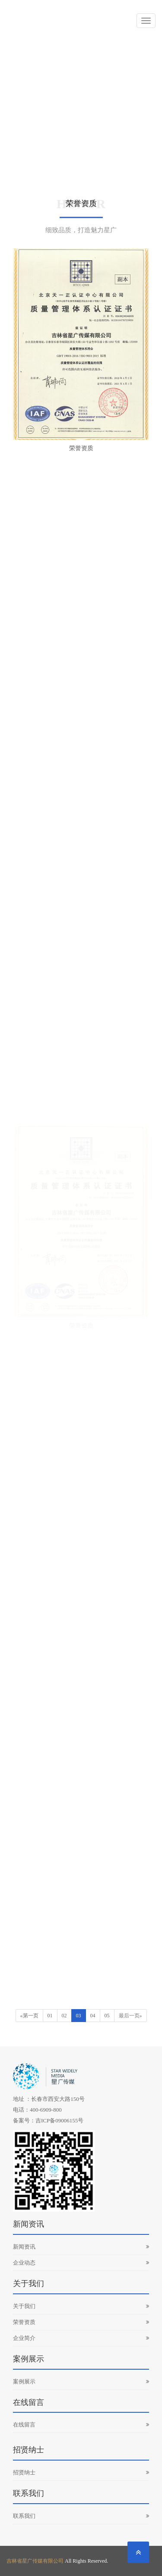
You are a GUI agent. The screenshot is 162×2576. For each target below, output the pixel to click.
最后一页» (130, 2016)
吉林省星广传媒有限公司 (35, 2561)
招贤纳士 (81, 2472)
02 (64, 2016)
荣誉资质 (81, 2322)
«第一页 (29, 2016)
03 (78, 2016)
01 (50, 2016)
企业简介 (81, 2338)
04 (92, 2016)
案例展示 (81, 2381)
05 (107, 2016)
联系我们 (81, 2516)
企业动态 (81, 2262)
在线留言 (81, 2424)
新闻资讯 (81, 2246)
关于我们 (81, 2306)
